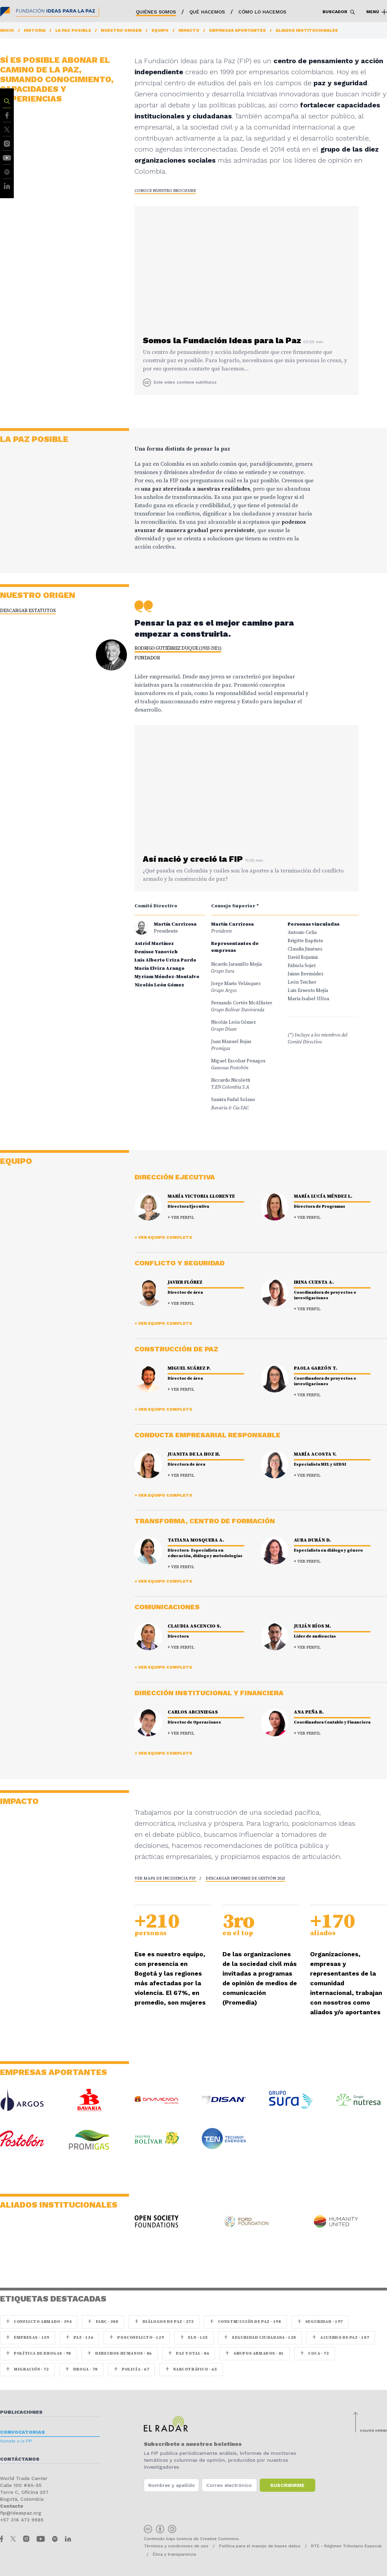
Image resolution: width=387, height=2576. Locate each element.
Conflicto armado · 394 (38, 2321)
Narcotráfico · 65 (191, 2369)
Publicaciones (21, 2412)
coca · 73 (314, 2353)
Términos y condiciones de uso (176, 2546)
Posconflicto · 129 (136, 2337)
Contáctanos (19, 2459)
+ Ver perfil (181, 1217)
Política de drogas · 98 (38, 2353)
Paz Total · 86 (188, 2353)
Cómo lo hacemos (262, 12)
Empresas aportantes (237, 30)
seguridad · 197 (320, 2321)
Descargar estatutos (28, 611)
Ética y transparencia (174, 2554)
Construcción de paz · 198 (245, 2321)
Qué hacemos (207, 12)
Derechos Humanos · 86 (119, 2353)
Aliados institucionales (307, 30)
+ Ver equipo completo (163, 1237)
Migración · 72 (27, 2369)
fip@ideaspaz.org (20, 2513)
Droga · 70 (81, 2369)
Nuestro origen (121, 30)
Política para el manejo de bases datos (259, 2546)
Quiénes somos (156, 12)
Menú (376, 12)
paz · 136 (79, 2337)
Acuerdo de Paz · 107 (340, 2337)
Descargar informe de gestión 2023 (245, 1878)
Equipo (160, 30)
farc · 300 (103, 2321)
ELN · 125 (194, 2337)
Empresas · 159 (27, 2337)
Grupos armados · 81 (254, 2353)
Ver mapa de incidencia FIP (166, 1878)
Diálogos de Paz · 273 (164, 2321)
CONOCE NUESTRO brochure (165, 190)
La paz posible (73, 30)
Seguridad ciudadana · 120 (260, 2337)
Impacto (188, 30)
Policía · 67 (131, 2369)
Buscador (338, 12)
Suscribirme (287, 2485)
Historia (35, 30)
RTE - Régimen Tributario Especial (346, 2546)
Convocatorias (22, 2432)
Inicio (7, 30)
